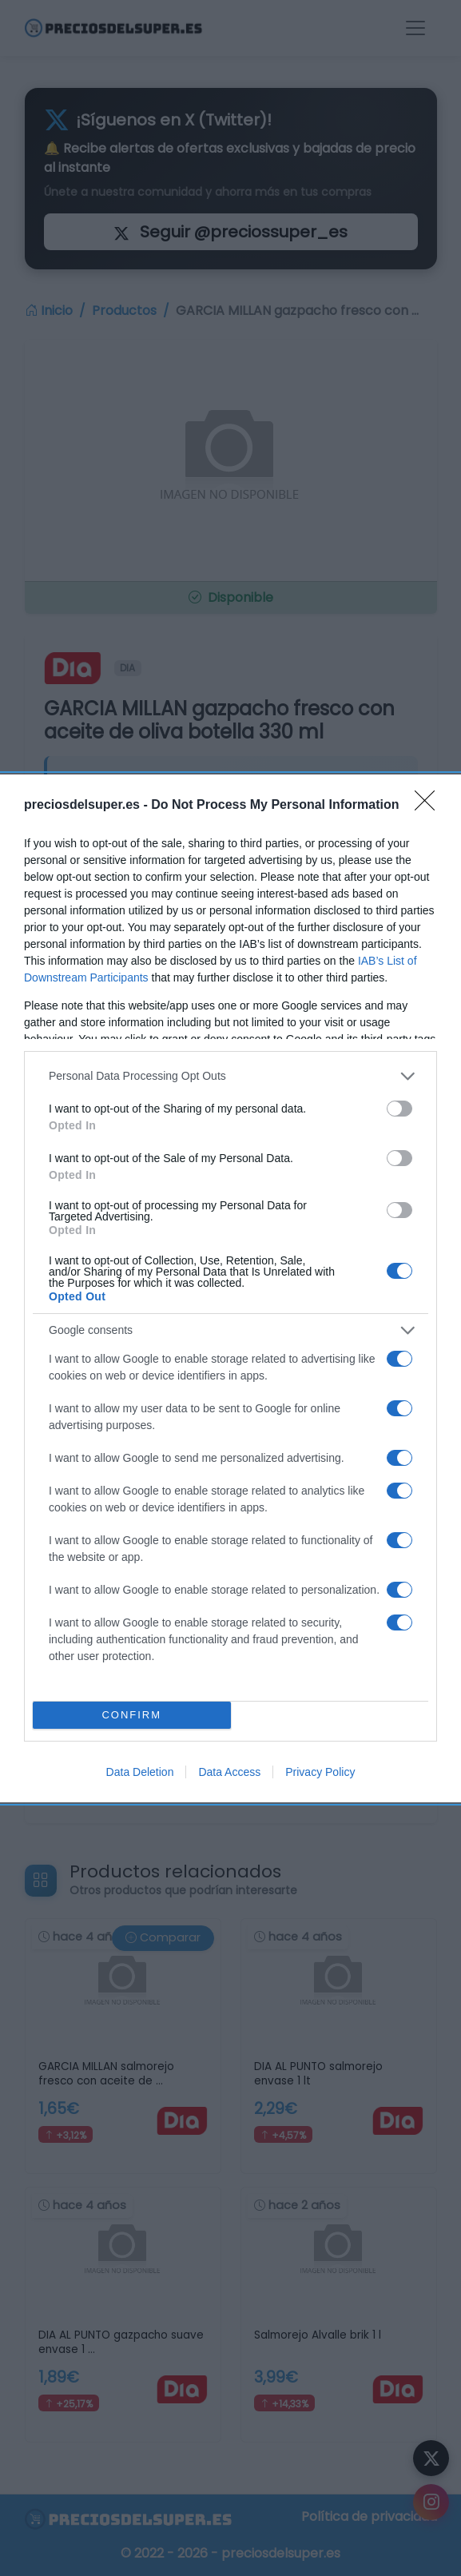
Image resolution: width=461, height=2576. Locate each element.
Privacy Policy (320, 1772)
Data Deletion (140, 1772)
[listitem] (230, 1076)
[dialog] (230, 1288)
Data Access (229, 1772)
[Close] (430, 805)
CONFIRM (131, 1715)
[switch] (399, 1109)
